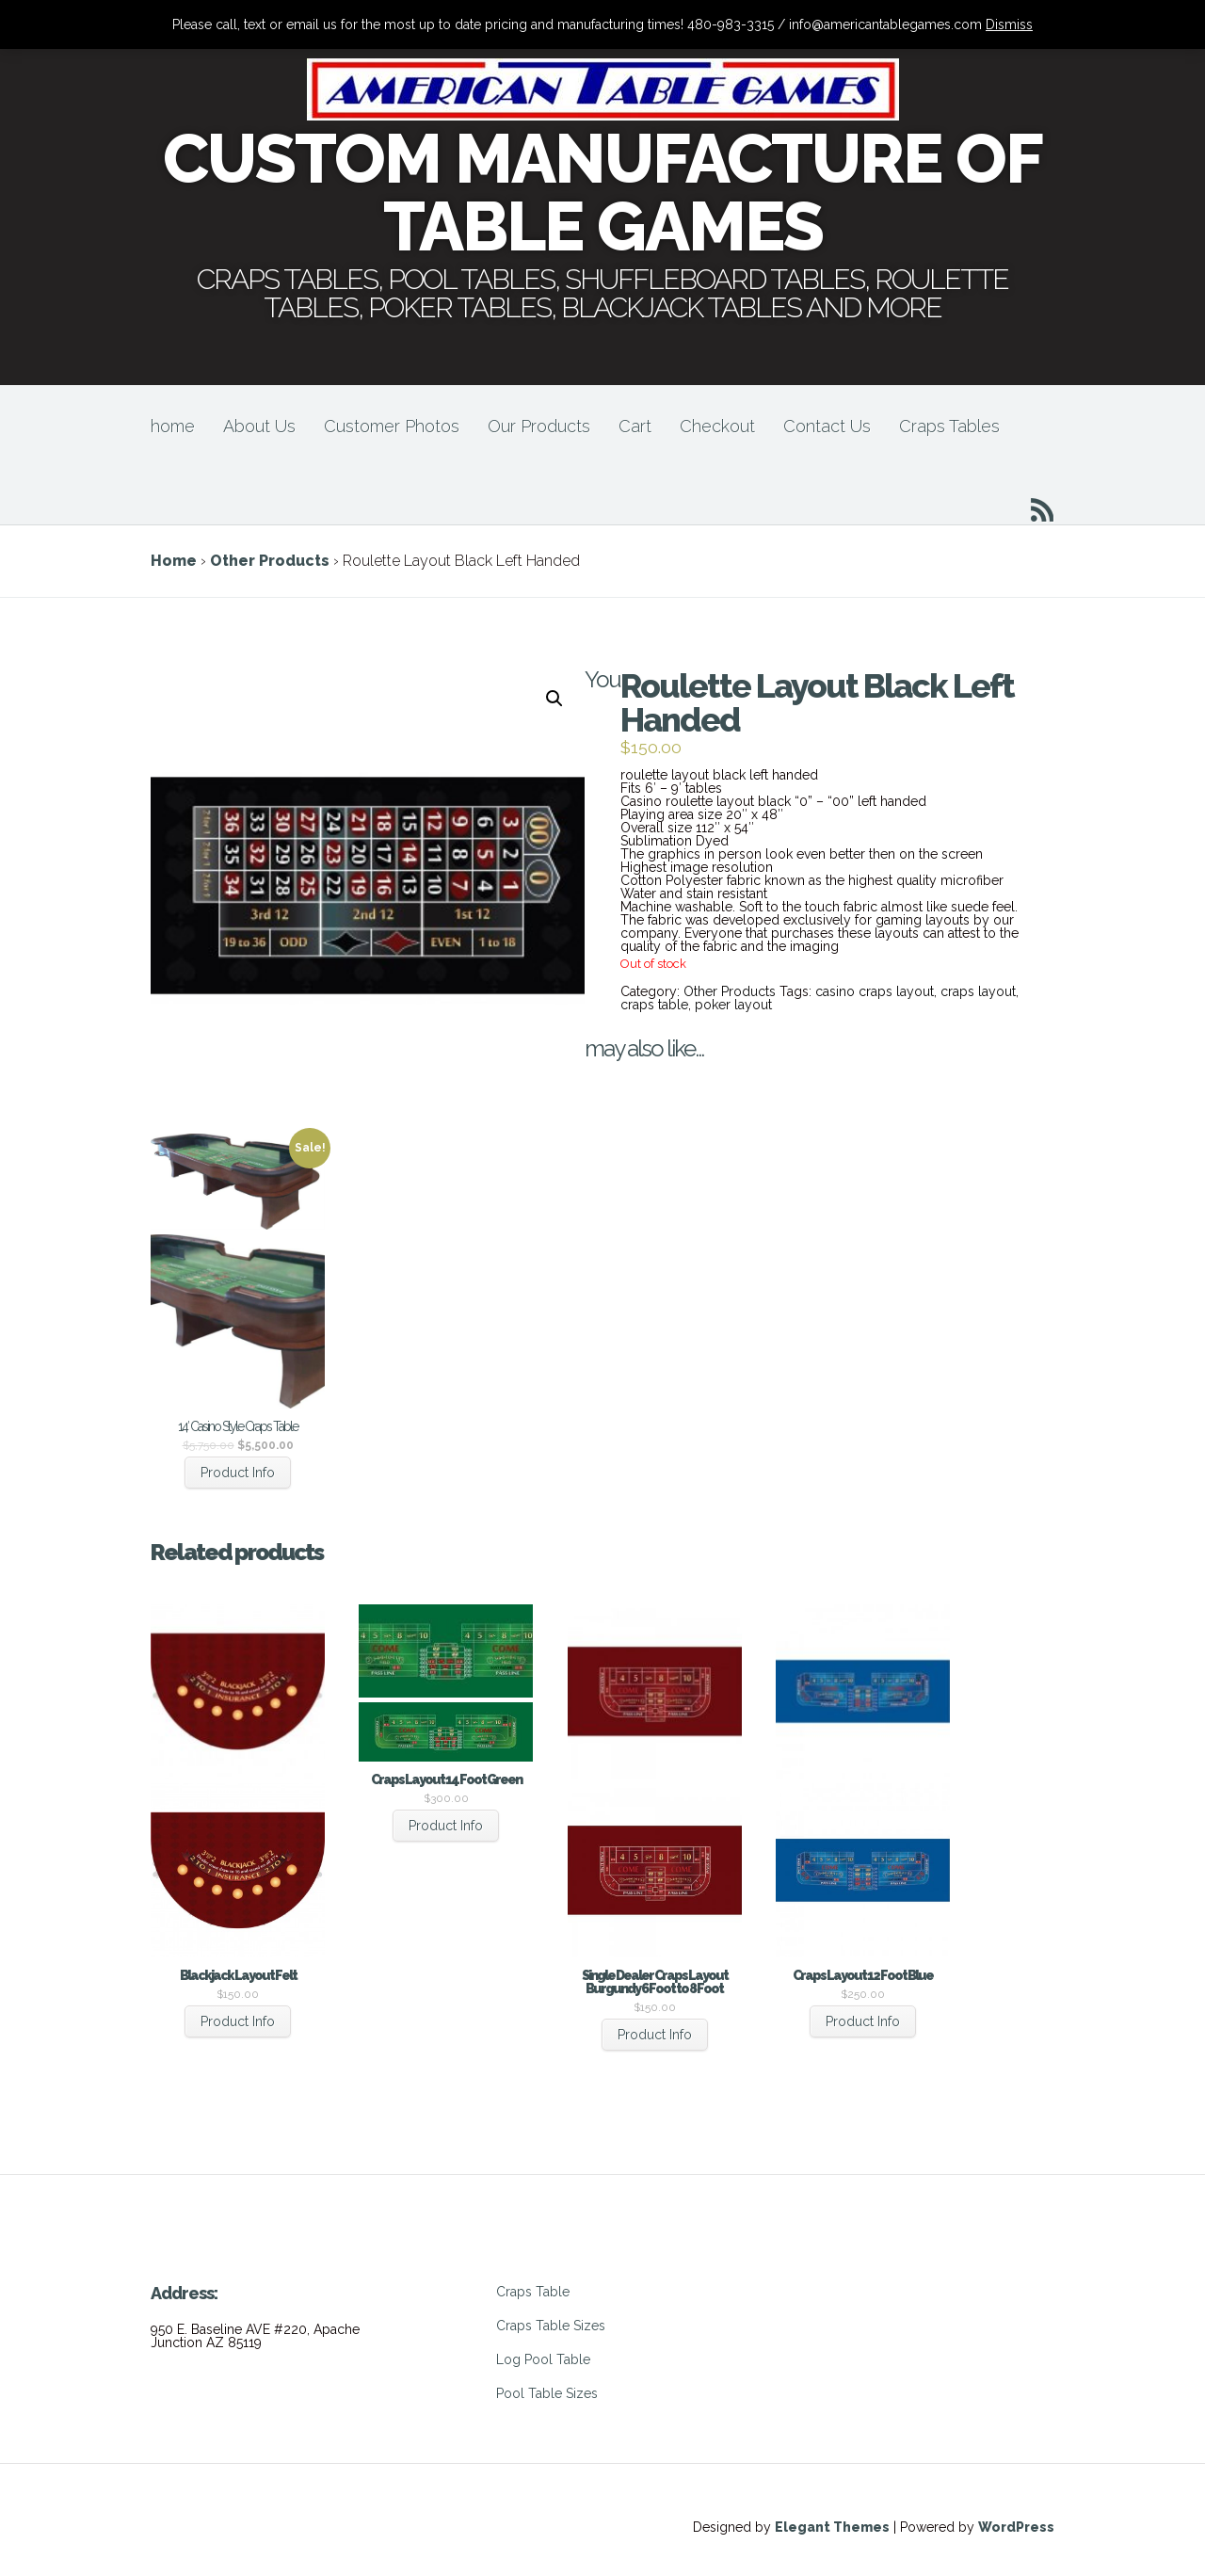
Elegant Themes (832, 2527)
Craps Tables (949, 426)
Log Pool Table (543, 2359)
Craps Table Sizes (550, 2325)
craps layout (978, 991)
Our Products (539, 426)
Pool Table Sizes (547, 2393)
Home (174, 561)
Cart (635, 426)
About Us (259, 426)
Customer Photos (391, 426)
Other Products (269, 561)
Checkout (717, 426)
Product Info (238, 1472)
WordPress (1016, 2527)
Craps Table (533, 2291)
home (173, 426)
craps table (654, 1004)
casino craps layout (874, 991)
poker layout (733, 1004)
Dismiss (1009, 24)
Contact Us (827, 426)
